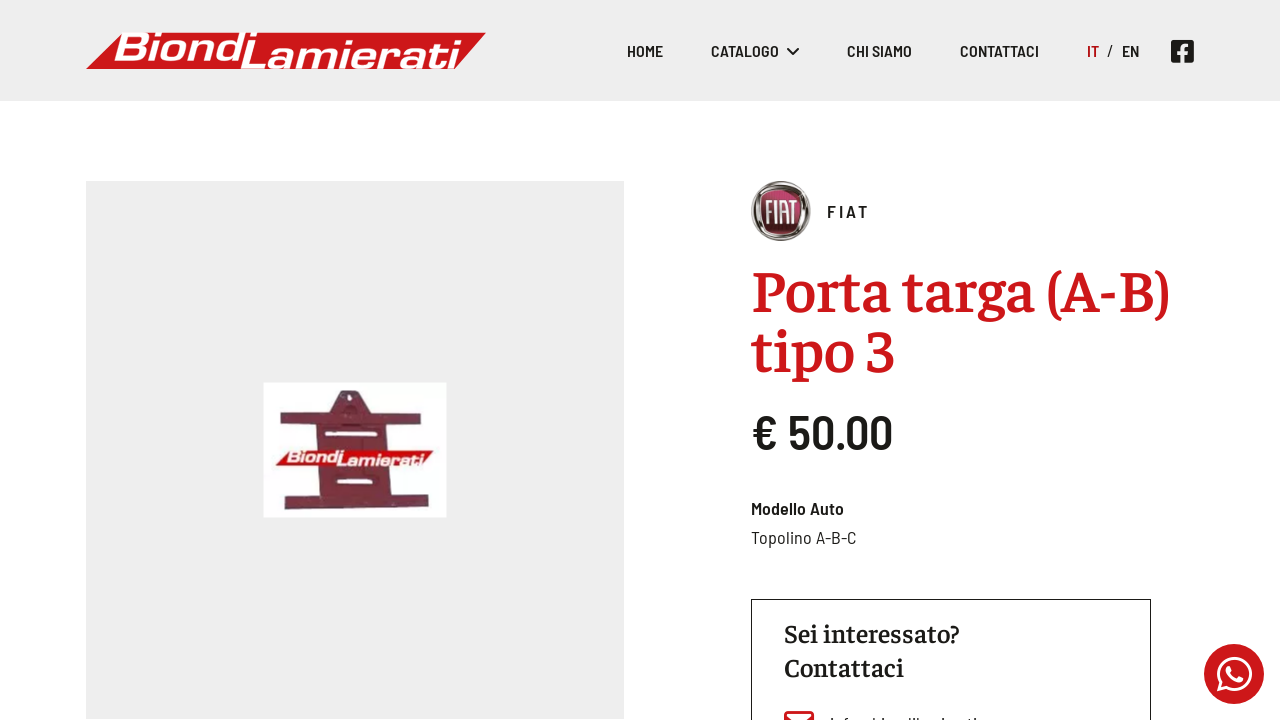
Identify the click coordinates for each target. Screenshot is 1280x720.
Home (645, 50)
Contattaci (999, 50)
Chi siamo (879, 50)
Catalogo (745, 50)
